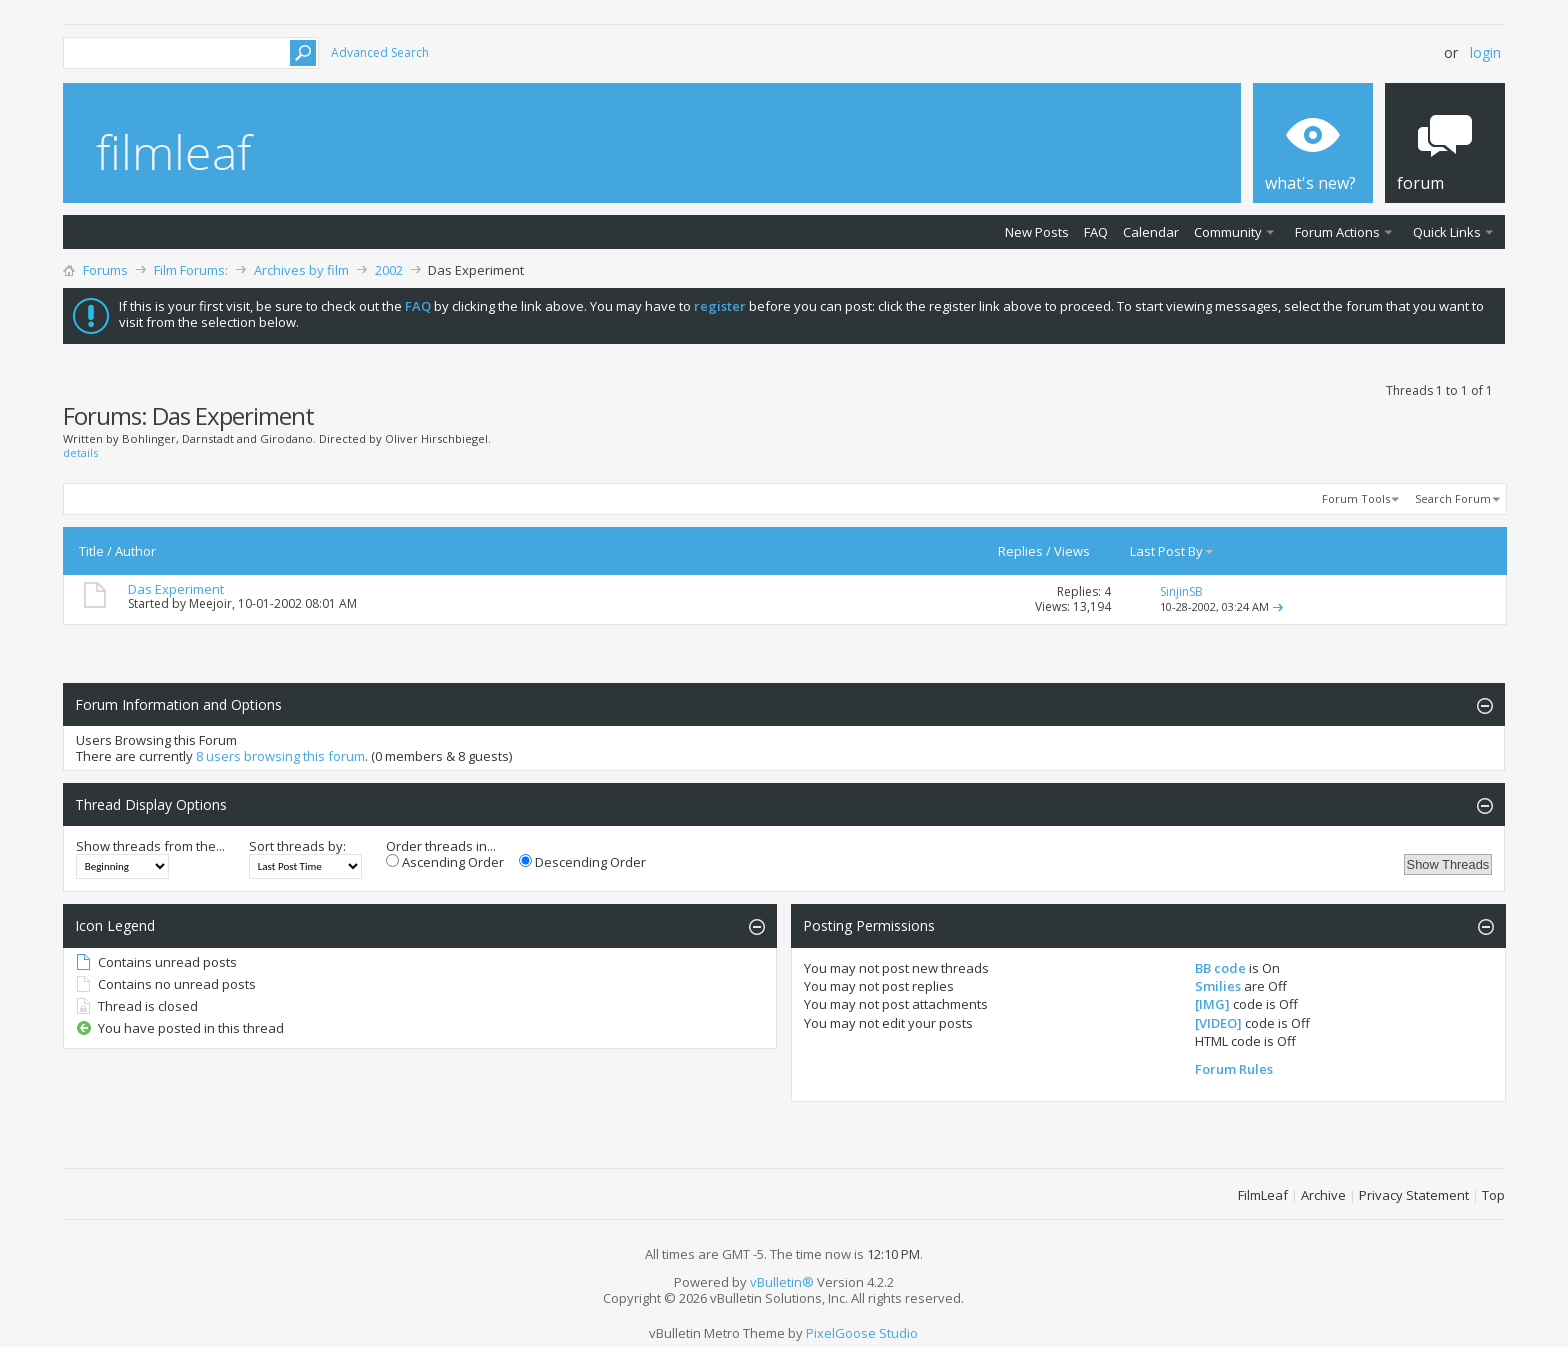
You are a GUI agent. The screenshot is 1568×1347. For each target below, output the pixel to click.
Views (1072, 551)
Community (1228, 232)
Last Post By (1172, 551)
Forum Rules (1234, 1069)
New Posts (1037, 232)
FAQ (1096, 232)
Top (1493, 1195)
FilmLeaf (1263, 1195)
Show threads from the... (150, 846)
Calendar (1151, 232)
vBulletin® (782, 1282)
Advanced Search (380, 52)
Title (91, 551)
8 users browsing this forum (280, 756)
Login (1485, 52)
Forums (105, 270)
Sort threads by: (297, 846)
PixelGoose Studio (862, 1333)
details (80, 452)
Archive (1323, 1195)
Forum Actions (1337, 232)
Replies (1020, 551)
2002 (389, 270)
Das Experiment (176, 589)
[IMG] (1212, 1004)
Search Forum (1453, 498)
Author (135, 551)
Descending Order (582, 862)
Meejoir (210, 603)
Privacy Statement (1414, 1195)
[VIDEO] (1218, 1023)
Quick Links (1447, 232)
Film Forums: (191, 270)
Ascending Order (445, 862)
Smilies (1218, 986)
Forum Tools (1356, 498)
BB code (1220, 968)
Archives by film (301, 270)
